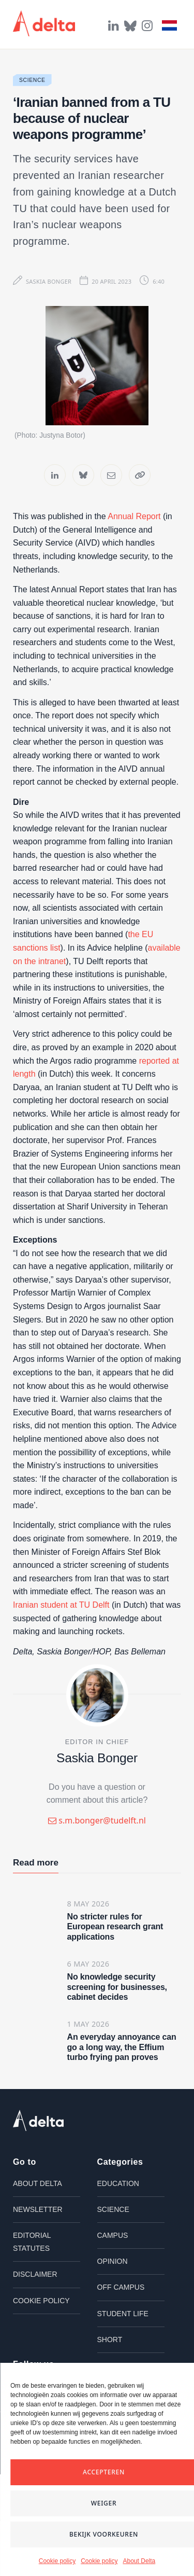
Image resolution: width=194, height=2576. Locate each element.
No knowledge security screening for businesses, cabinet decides (117, 2002)
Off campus (121, 2303)
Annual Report (134, 532)
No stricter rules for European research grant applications (115, 1942)
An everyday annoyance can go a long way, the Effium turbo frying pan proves (121, 2063)
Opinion (112, 2277)
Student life (122, 2329)
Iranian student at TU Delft (61, 1621)
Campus (112, 2251)
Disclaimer (35, 2290)
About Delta (139, 2561)
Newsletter (38, 2225)
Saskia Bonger (48, 281)
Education (118, 2199)
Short (110, 2355)
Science (32, 80)
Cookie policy (57, 2561)
